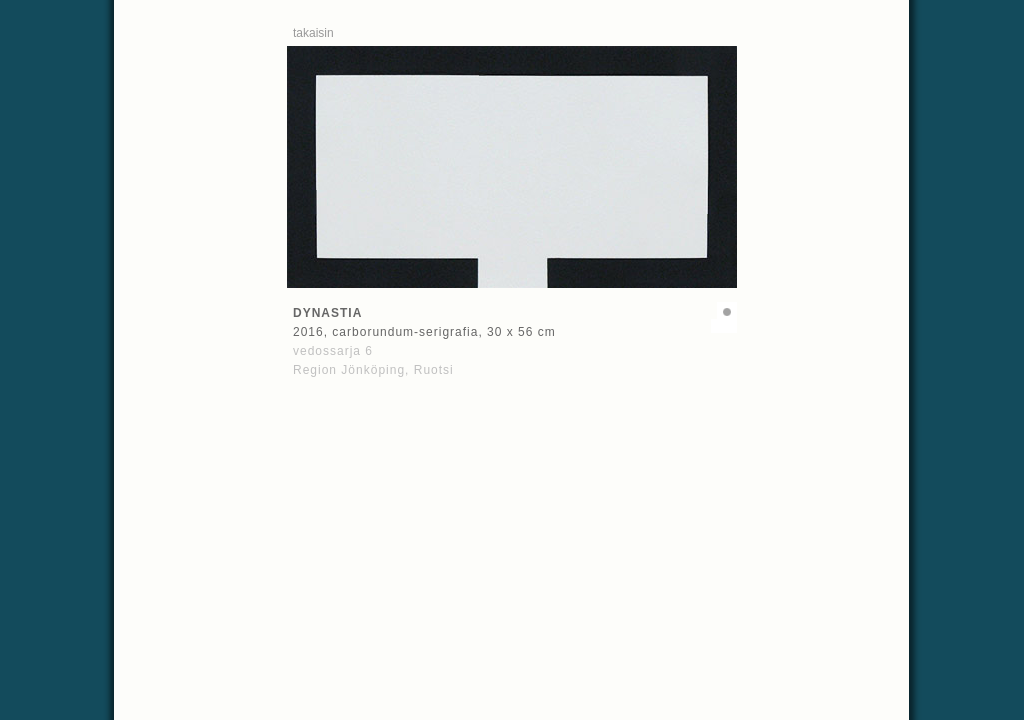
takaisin (313, 33)
